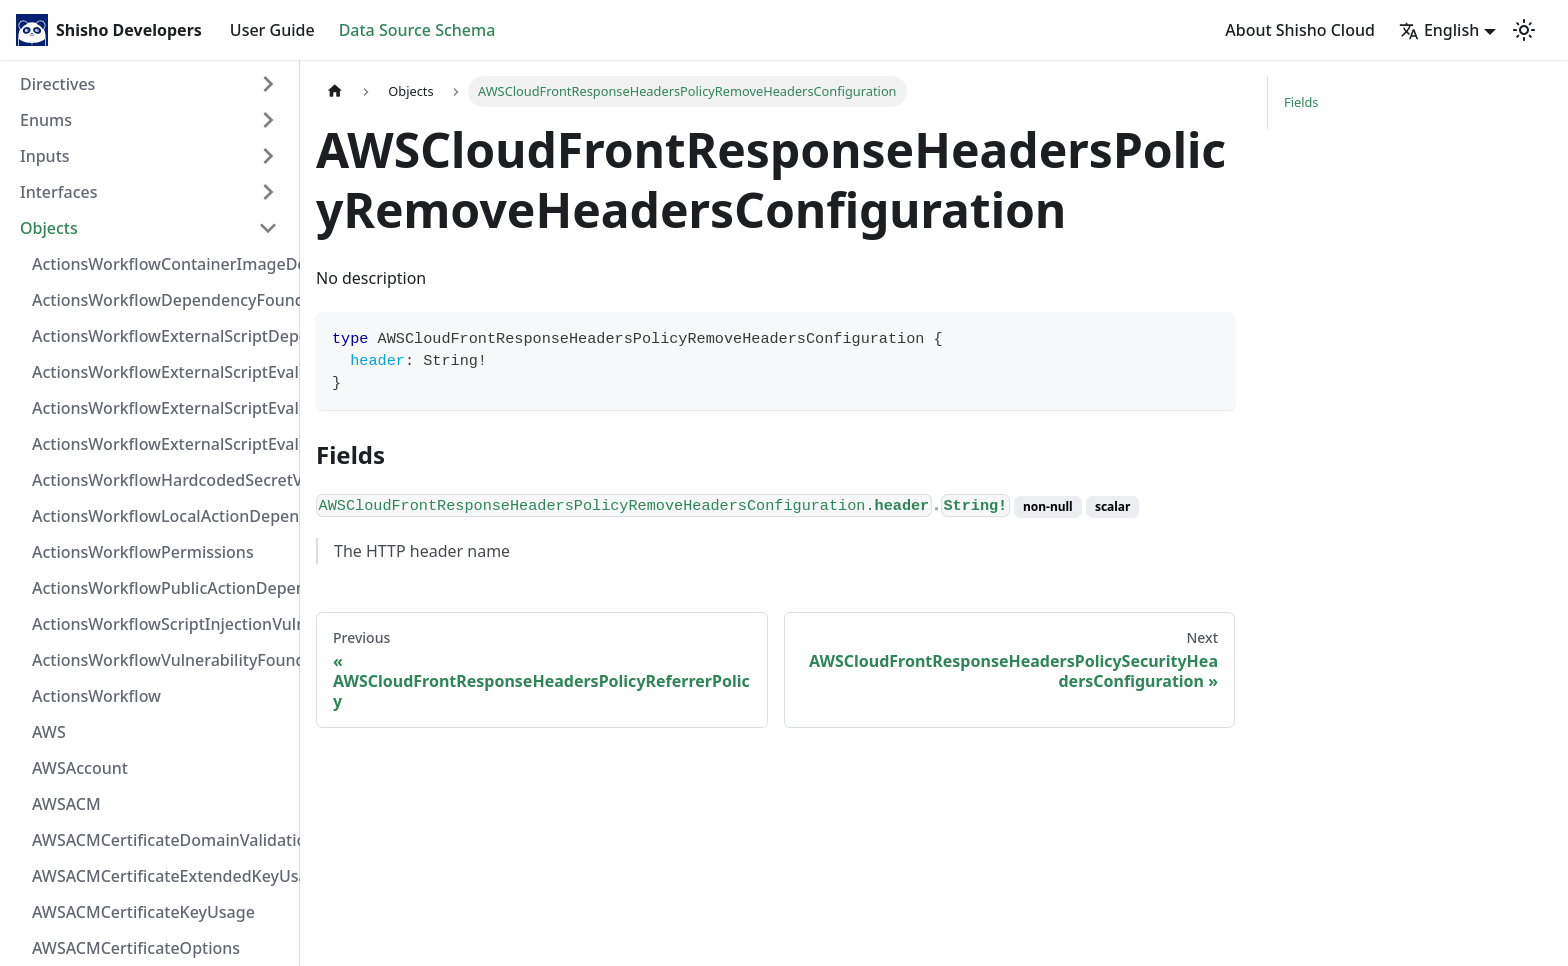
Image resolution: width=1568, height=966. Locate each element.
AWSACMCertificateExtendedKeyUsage (161, 876)
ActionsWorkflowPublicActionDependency (161, 588)
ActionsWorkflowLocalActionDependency (161, 516)
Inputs (45, 156)
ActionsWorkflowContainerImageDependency (161, 264)
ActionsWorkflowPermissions (143, 552)
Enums (46, 120)
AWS (49, 732)
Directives (57, 84)
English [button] (1439, 30)
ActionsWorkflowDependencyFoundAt (161, 300)
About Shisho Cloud (1300, 30)
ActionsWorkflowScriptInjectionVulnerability (161, 624)
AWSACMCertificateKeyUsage (143, 912)
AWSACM (66, 804)
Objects (49, 228)
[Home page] (335, 91)
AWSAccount (80, 768)
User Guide (272, 30)
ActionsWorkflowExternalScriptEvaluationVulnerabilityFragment (161, 372)
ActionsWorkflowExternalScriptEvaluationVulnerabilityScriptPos (161, 408)
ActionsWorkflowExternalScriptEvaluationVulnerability (161, 444)
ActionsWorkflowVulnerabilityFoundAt (161, 660)
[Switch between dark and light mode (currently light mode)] (1524, 30)
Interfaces (58, 192)
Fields (1301, 102)
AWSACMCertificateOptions (136, 948)
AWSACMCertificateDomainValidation (161, 840)
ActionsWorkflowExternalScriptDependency (161, 336)
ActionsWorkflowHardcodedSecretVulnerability (161, 480)
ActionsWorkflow (96, 696)
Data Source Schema (417, 30)
